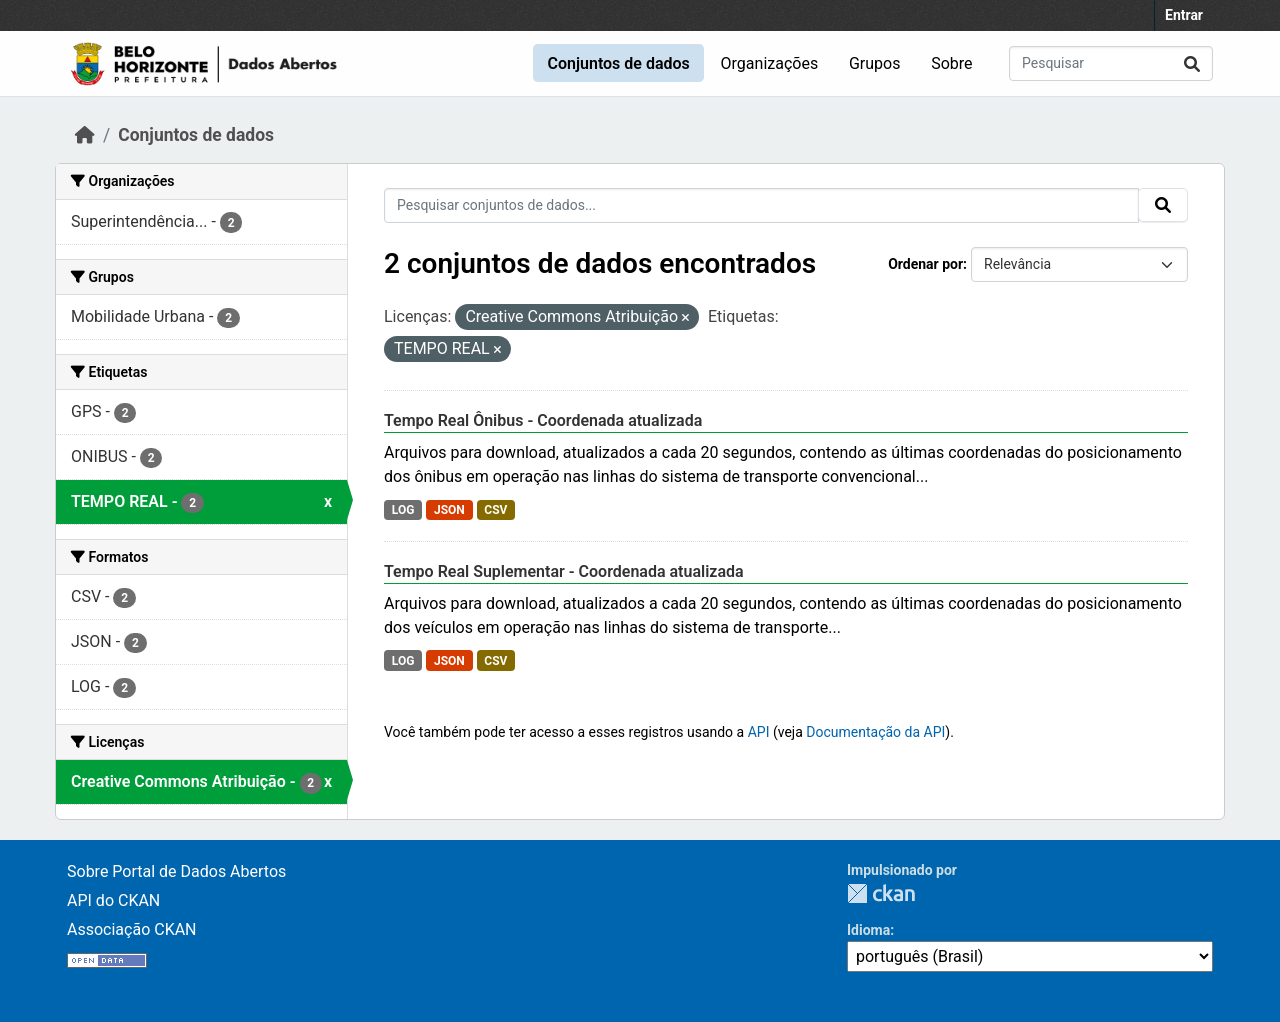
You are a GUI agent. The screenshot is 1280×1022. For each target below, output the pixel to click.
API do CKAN (113, 900)
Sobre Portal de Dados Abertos (176, 871)
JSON (449, 510)
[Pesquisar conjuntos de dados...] (1111, 63)
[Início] (85, 135)
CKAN (881, 893)
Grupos (875, 63)
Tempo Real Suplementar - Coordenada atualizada (564, 571)
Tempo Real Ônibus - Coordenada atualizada (543, 420)
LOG (403, 510)
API (759, 732)
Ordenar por (925, 264)
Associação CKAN (132, 929)
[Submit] (1192, 63)
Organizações (770, 63)
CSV (495, 510)
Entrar (1184, 15)
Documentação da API (875, 732)
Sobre (951, 63)
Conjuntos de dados (618, 63)
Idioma (868, 930)
